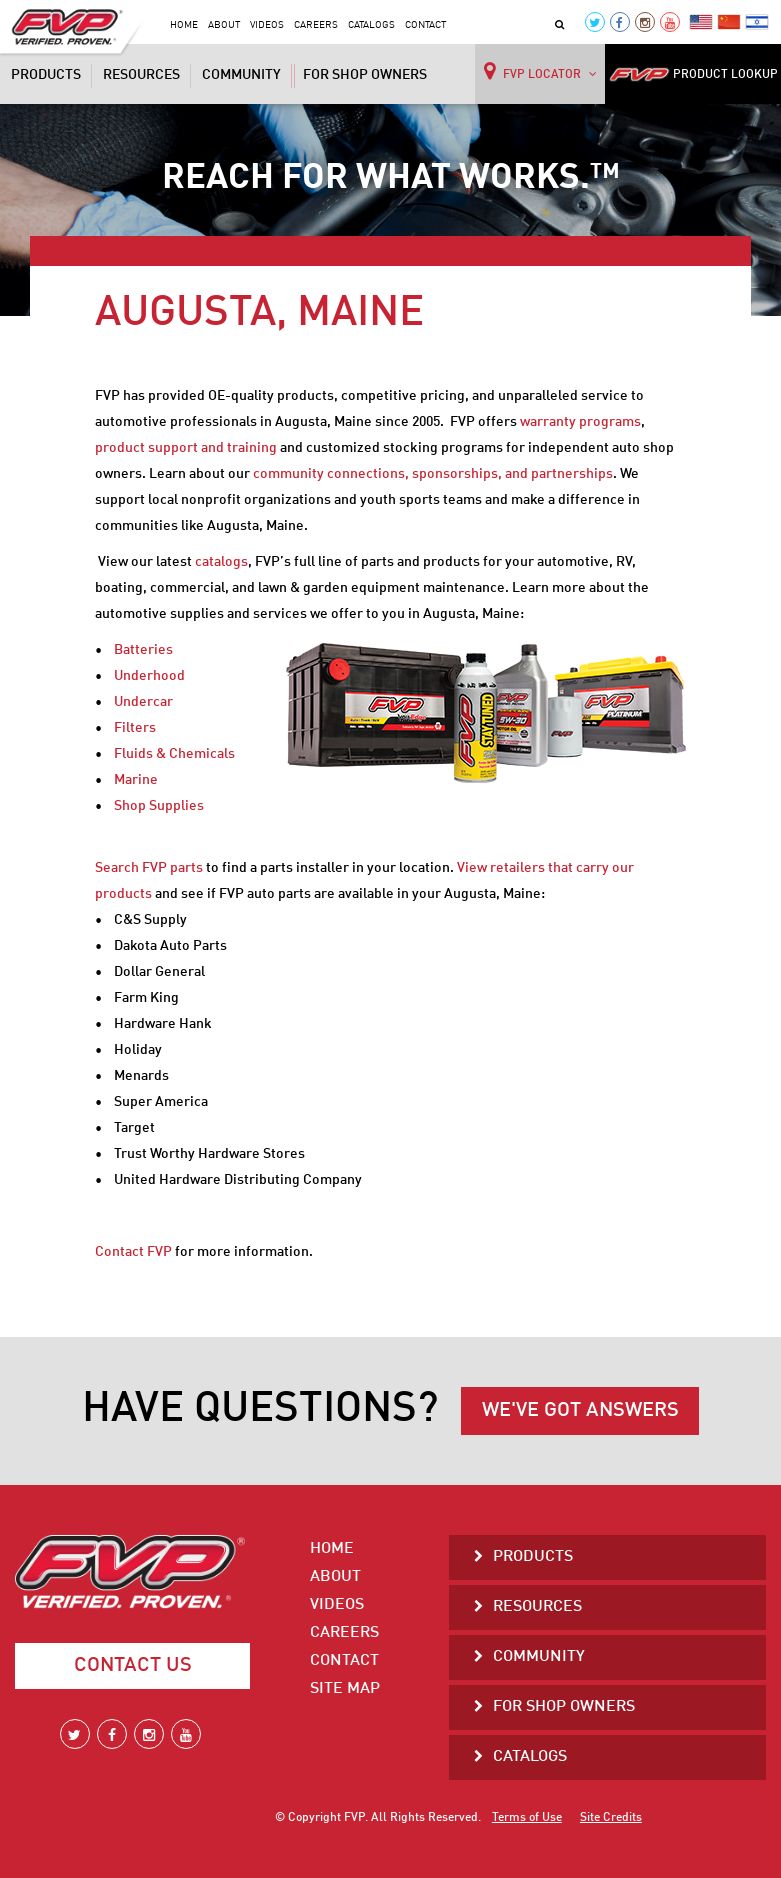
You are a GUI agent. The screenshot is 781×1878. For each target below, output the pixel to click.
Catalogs (371, 25)
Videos (267, 25)
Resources (141, 75)
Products (46, 75)
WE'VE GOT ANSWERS (580, 1411)
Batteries (143, 650)
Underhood (149, 676)
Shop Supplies (159, 806)
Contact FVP (133, 1252)
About (224, 25)
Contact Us (133, 1666)
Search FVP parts (149, 868)
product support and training (186, 448)
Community (241, 75)
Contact (425, 25)
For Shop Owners (365, 75)
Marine (136, 780)
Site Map (345, 1689)
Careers (316, 25)
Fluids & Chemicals (174, 754)
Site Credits (611, 1818)
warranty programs (580, 422)
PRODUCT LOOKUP (693, 74)
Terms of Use (527, 1818)
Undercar (143, 702)
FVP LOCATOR (540, 71)
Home (184, 25)
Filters (135, 728)
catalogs (221, 562)
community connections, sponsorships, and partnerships (433, 474)
